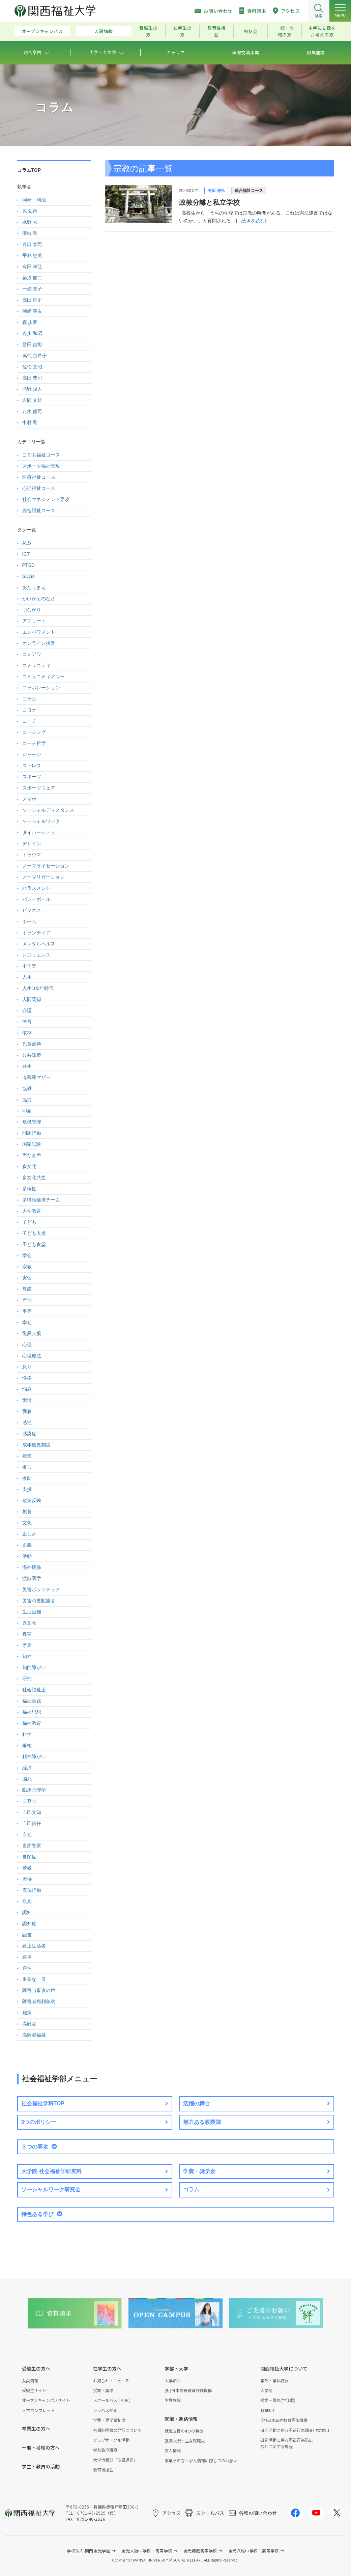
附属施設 (173, 2400)
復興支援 (31, 1333)
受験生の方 (148, 31)
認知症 (29, 1923)
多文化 (29, 1166)
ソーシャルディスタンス (48, 810)
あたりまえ (34, 587)
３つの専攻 (34, 2147)
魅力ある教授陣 (202, 2122)
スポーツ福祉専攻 (41, 466)
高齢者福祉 (34, 2035)
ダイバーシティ (38, 832)
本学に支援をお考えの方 (322, 31)
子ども (29, 1222)
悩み (27, 1389)
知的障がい (34, 1667)
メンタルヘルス (38, 943)
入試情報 (103, 31)
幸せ (27, 1322)
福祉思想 (31, 1712)
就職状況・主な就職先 (185, 2440)
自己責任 (31, 1823)
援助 (27, 1478)
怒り (27, 1366)
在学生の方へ (107, 2368)
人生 (27, 977)
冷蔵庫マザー (36, 1077)
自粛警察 (31, 1845)
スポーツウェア (38, 788)
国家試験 (31, 1144)
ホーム (29, 921)
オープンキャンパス (42, 31)
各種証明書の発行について (117, 2430)
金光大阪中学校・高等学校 (146, 2550)
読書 (27, 1934)
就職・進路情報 (181, 2418)
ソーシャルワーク (41, 821)
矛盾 (27, 1645)
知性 (27, 1656)
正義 (27, 1545)
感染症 (29, 1433)
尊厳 (27, 1289)
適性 (27, 1968)
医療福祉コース (38, 477)
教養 (27, 1511)
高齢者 (29, 2023)
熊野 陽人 (32, 389)
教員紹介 (268, 2410)
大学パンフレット (38, 2410)
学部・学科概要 (274, 2380)
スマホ (29, 799)
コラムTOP (29, 170)
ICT (26, 554)
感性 (27, 1422)
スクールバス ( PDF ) (111, 2400)
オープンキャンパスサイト (46, 2400)
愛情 (27, 1400)
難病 (27, 2012)
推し (27, 1467)
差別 (27, 1300)
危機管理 (31, 1122)
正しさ (29, 1533)
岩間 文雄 (32, 400)
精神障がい (34, 1756)
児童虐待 (31, 1044)
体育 (27, 1021)
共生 (27, 1066)
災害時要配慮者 (38, 1600)
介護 (27, 1010)
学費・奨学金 (199, 2171)
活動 (27, 1556)
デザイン (31, 843)
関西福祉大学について (284, 2368)
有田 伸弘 (216, 190)
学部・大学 (176, 2368)
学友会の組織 (105, 2450)
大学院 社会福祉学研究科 (51, 2171)
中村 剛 (30, 422)
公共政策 (31, 1055)
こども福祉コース (41, 455)
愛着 (27, 1411)
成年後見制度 (36, 1444)
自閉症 (29, 1856)
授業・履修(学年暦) (277, 2400)
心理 (27, 1344)
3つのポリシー (39, 2122)
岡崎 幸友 (32, 311)
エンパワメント (38, 632)
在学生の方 (182, 31)
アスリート (34, 621)
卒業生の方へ (36, 2428)
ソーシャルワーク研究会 (51, 2189)
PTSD (28, 565)
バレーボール (36, 899)
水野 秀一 (32, 222)
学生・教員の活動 (41, 2466)
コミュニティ (36, 665)
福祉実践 (31, 1701)
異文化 (29, 1623)
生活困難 (31, 1611)
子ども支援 (34, 1233)
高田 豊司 (32, 378)
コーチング (34, 732)
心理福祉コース (38, 488)
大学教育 (31, 1211)
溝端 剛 (30, 233)
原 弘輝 (30, 211)
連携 (27, 1957)
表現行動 (31, 1890)
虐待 (27, 1879)
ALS (26, 543)
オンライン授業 (38, 643)
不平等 (29, 966)
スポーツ (31, 776)
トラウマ (31, 854)
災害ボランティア (41, 1589)
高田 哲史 (32, 300)
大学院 (266, 2390)
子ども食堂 (34, 1244)
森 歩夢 (30, 322)
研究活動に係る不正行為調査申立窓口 (294, 2430)
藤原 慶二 (32, 277)
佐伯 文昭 (32, 366)
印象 (27, 1110)
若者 (27, 1868)
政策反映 (31, 1500)
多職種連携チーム (41, 1199)
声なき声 (31, 1155)
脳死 (27, 1778)
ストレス (31, 765)
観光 (27, 1901)
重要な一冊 (34, 1979)
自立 (27, 1834)
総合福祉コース (249, 190)
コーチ (29, 721)
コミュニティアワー (43, 676)
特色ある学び (37, 2214)
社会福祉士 (34, 1689)
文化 (27, 1522)
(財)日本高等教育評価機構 (188, 2390)
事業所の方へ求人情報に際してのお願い (201, 2460)
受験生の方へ (36, 2368)
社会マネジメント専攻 (45, 499)
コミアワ (31, 654)
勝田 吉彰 (32, 344)
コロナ (29, 710)
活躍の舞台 (196, 2103)
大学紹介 (173, 2380)
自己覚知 (31, 1812)
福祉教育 (31, 1723)
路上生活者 (34, 1945)
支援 (27, 1489)
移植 (27, 1745)
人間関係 (31, 999)
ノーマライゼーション (45, 865)
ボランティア (36, 932)
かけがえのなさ (38, 598)
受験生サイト (34, 2390)
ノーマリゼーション (43, 877)
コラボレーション (41, 687)
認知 (27, 1912)
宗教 (27, 1266)
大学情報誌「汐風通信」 (115, 2460)
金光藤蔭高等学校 (200, 2550)
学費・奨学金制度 (109, 2420)
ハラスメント (36, 888)
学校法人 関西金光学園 (88, 2550)
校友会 (251, 31)
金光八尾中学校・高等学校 (253, 2550)
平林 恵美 (32, 255)
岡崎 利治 (34, 199)
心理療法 (31, 1355)
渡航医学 (31, 1578)
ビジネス (31, 910)
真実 (27, 1634)
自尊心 (29, 1801)
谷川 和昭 (32, 333)
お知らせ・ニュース (111, 2380)
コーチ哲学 (34, 743)
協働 (27, 1088)
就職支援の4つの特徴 (184, 2431)
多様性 (29, 1188)
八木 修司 (32, 411)
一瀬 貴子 (32, 289)
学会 (27, 1255)
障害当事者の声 (38, 1990)
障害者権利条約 (38, 2001)
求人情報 (173, 2450)
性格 (27, 1378)
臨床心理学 (34, 1790)
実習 (27, 1277)
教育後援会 (216, 31)
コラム (29, 698)
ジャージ (31, 754)
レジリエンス (36, 955)
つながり (31, 609)
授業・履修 (103, 2390)
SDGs (28, 576)
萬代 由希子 (34, 355)
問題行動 (31, 1133)
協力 (27, 1099)
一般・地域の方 (284, 31)
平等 (27, 1311)
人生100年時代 (38, 988)
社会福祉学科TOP (43, 2103)
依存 (27, 1032)
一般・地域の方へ (41, 2447)
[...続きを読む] (251, 220)
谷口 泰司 (32, 244)
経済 (27, 1767)
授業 (27, 1456)
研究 (27, 1678)
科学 (27, 1734)
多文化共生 (34, 1177)
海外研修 (31, 1567)
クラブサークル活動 (111, 2440)
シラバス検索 (105, 2410)
